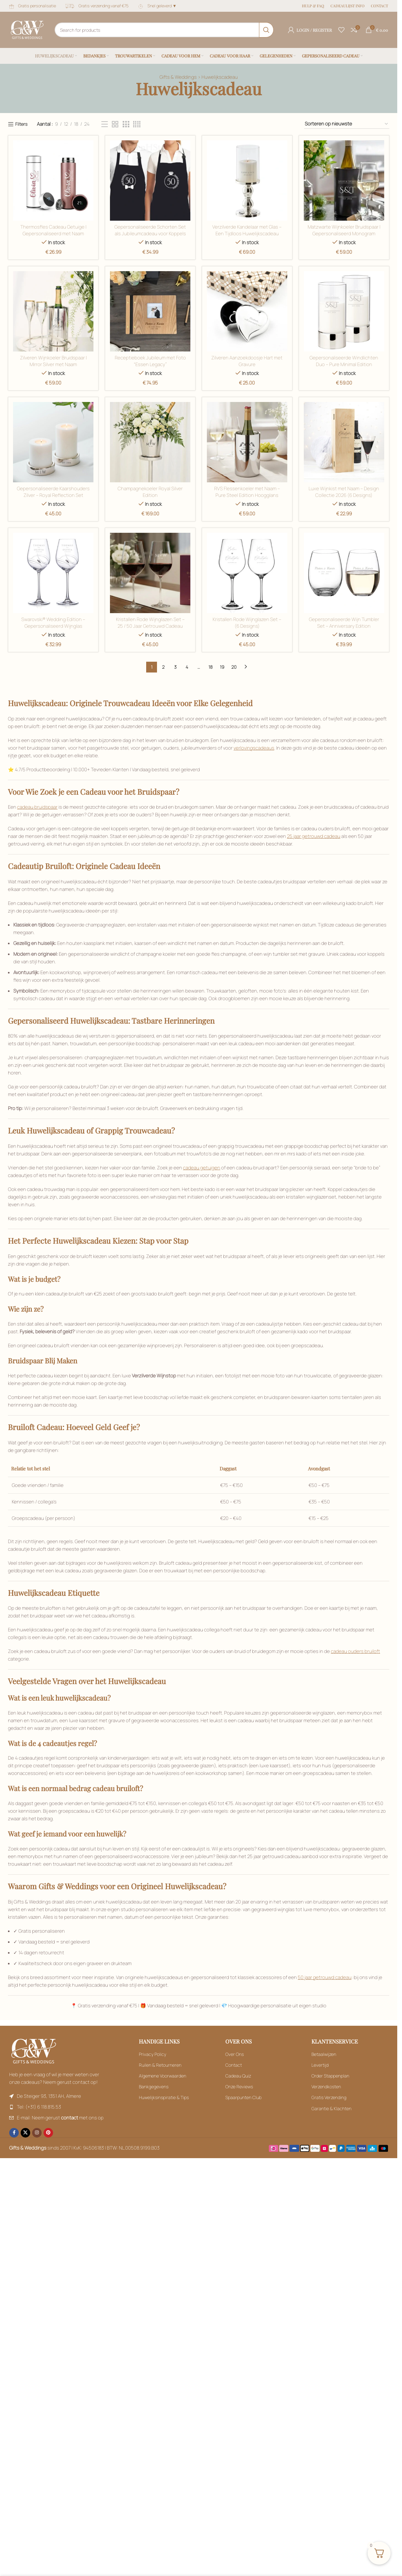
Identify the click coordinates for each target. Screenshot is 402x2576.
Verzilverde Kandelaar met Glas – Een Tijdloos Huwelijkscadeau (247, 230)
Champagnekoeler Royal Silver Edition (150, 491)
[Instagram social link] (37, 2133)
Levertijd (320, 2065)
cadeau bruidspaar (37, 807)
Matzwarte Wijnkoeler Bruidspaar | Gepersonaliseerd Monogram (344, 230)
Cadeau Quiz (238, 2076)
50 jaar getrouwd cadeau (324, 1977)
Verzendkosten (326, 2087)
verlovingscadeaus (254, 748)
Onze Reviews (239, 2087)
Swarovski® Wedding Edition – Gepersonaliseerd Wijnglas (53, 622)
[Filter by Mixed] (344, 442)
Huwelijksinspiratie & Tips (164, 2097)
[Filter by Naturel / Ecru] (247, 573)
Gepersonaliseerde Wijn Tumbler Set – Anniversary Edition (344, 622)
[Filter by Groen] (53, 311)
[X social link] (25, 2133)
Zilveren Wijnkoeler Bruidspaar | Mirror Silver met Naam (53, 361)
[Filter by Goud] (150, 180)
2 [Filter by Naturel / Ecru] (163, 667)
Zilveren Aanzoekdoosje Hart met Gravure (247, 361)
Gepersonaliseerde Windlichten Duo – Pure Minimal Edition (344, 361)
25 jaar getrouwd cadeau (313, 836)
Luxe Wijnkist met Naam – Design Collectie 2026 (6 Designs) (344, 491)
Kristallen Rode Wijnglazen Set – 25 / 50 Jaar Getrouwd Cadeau (150, 622)
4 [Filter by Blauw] (187, 667)
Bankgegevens (153, 2087)
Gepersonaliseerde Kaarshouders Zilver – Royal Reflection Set (53, 491)
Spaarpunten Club (243, 2097)
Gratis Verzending (328, 2097)
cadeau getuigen (201, 1167)
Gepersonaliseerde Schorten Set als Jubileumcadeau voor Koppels (150, 230)
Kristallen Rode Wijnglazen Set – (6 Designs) (247, 622)
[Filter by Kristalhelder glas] (344, 311)
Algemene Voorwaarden (162, 2076)
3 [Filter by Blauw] (175, 667)
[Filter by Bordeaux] (104, 124)
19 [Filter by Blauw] (222, 667)
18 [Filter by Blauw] (210, 667)
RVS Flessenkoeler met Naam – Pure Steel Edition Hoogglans (247, 491)
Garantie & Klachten (331, 2108)
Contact (233, 2065)
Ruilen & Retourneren (160, 2065)
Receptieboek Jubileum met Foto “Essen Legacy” (150, 361)
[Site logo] (27, 29)
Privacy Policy (152, 2054)
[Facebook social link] (14, 2133)
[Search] (164, 30)
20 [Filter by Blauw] (233, 667)
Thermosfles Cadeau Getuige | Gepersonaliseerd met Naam (53, 230)
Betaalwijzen (323, 2054)
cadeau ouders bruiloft (355, 1651)
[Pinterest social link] (48, 2133)
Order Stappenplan (330, 2076)
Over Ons (234, 2054)
